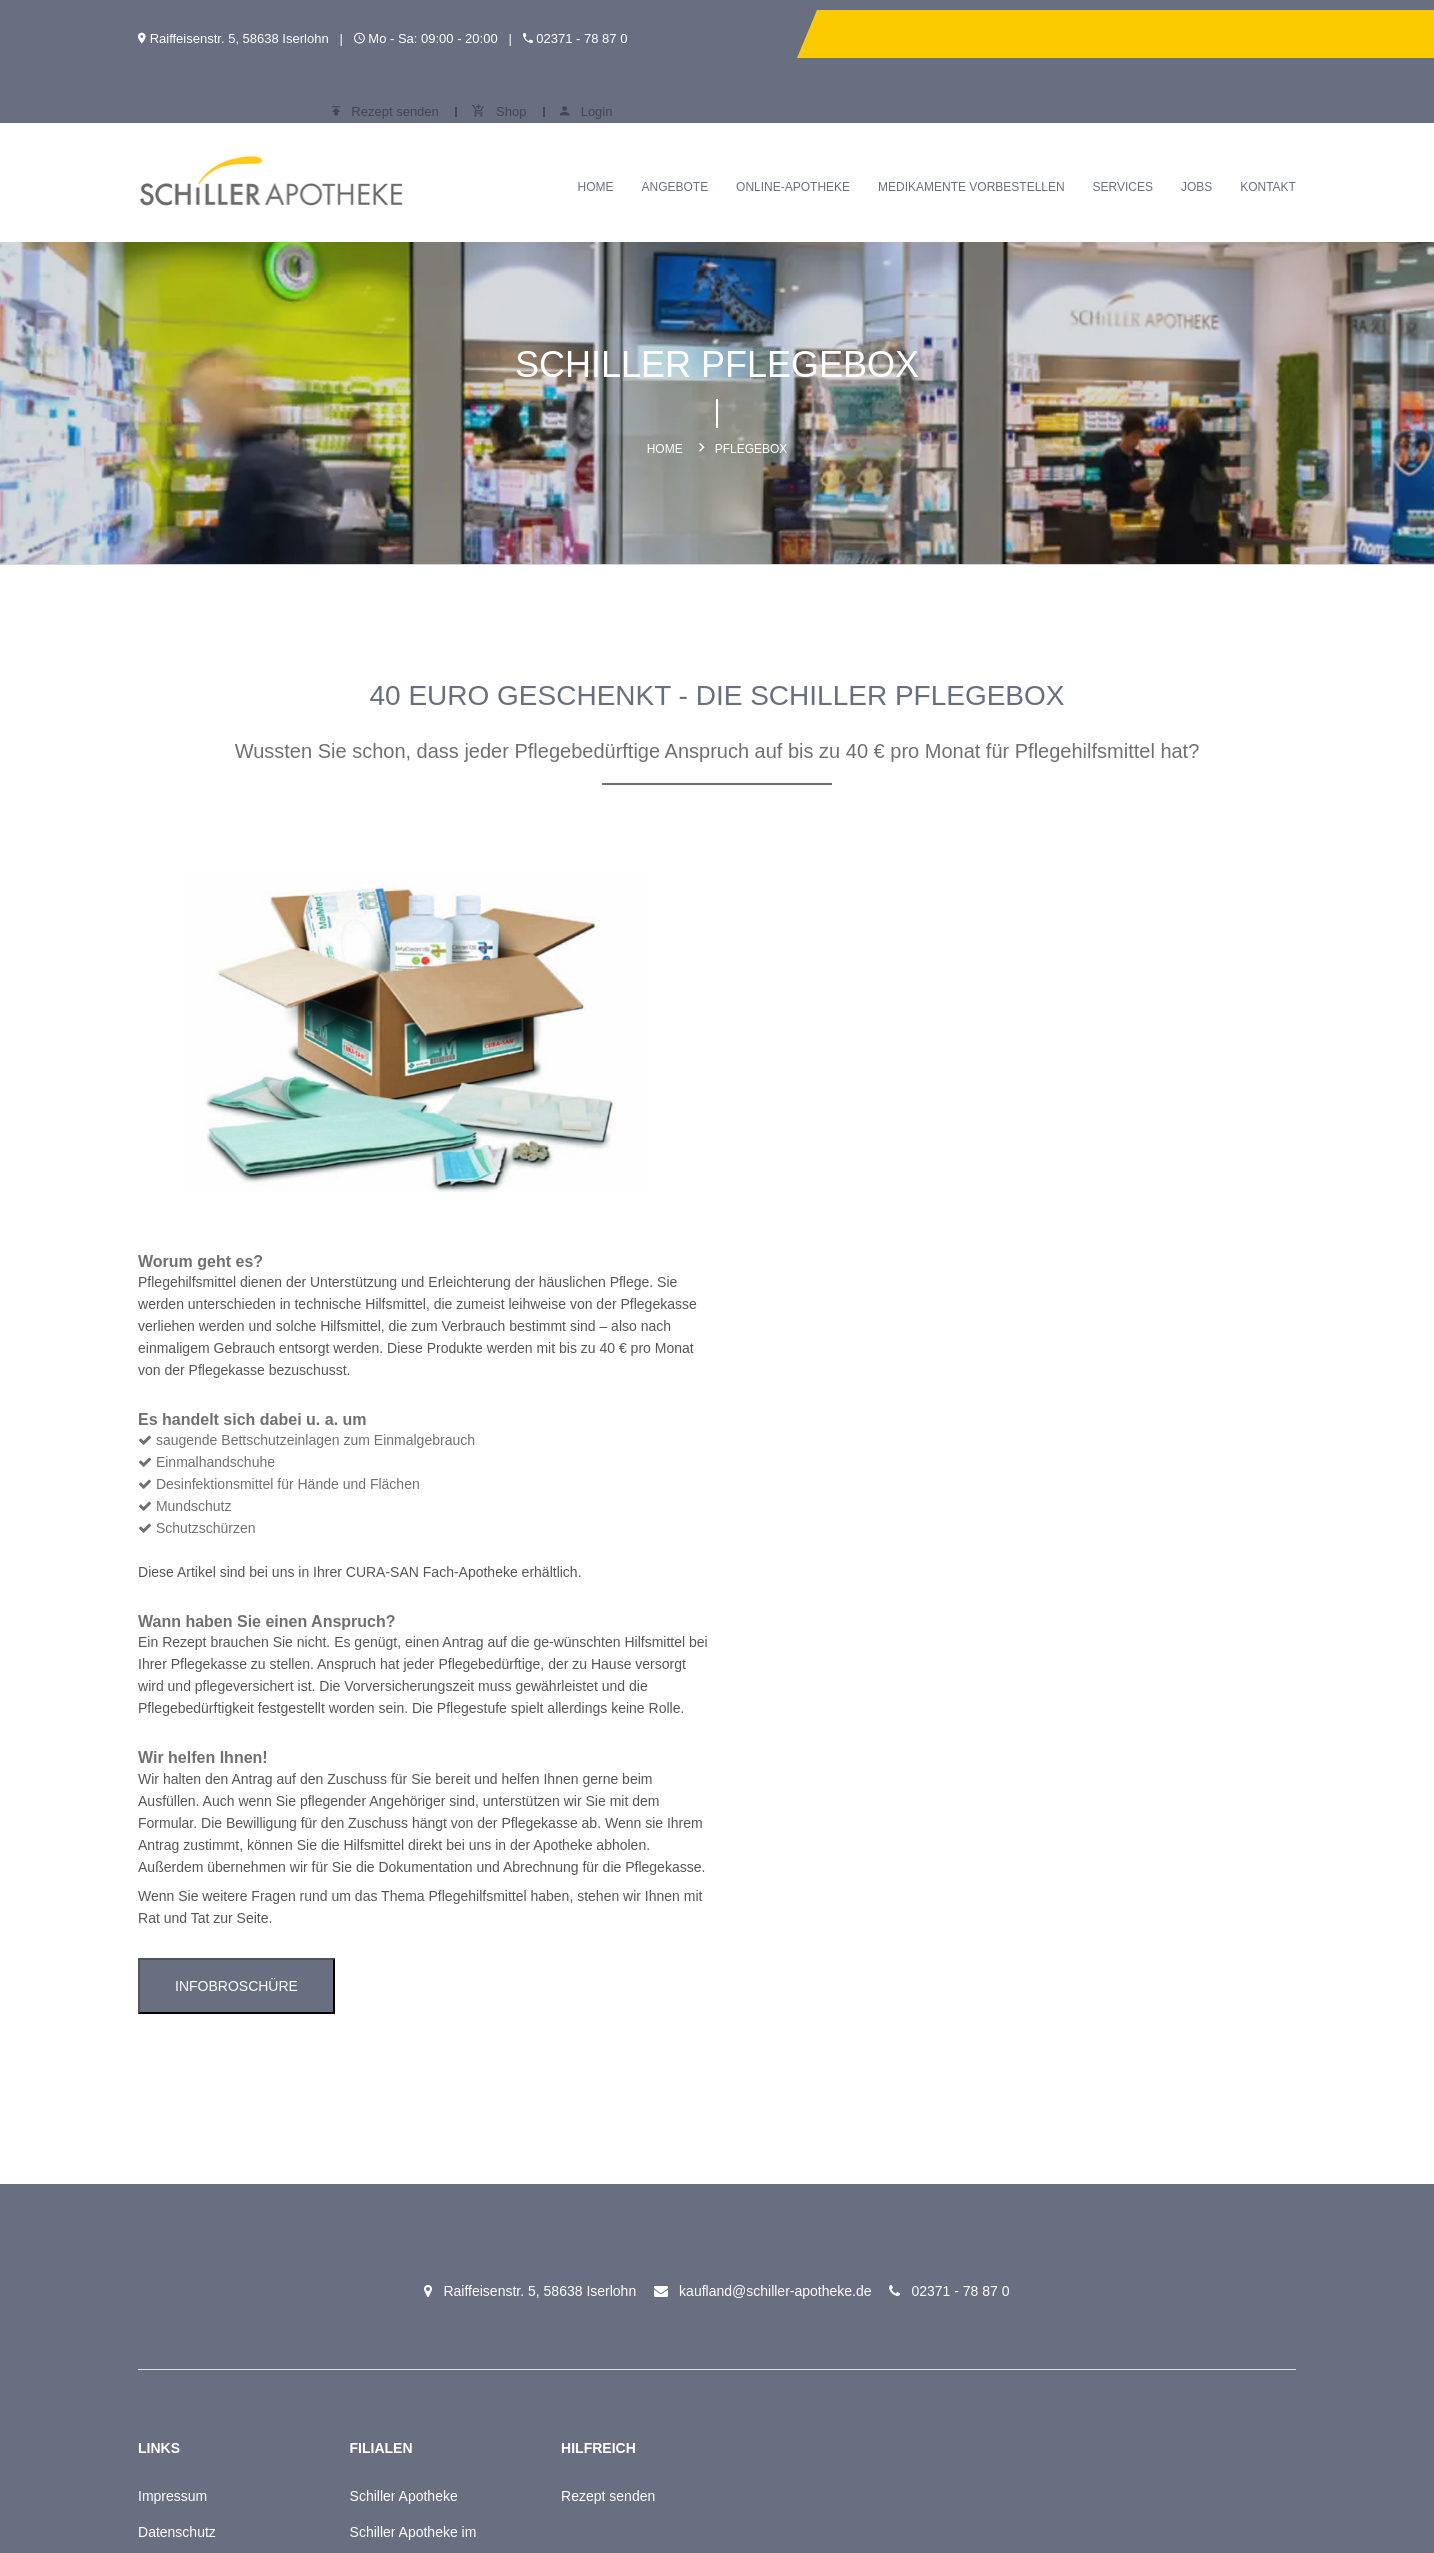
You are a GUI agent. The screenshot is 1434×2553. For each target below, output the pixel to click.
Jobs (1202, 142)
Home (602, 142)
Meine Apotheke (182, 2180)
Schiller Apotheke (386, 2072)
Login (1276, 33)
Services (1129, 142)
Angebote (681, 142)
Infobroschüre (830, 1561)
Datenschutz (171, 2108)
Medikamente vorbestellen (977, 142)
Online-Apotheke (799, 142)
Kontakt (1274, 142)
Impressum (166, 2072)
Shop (1189, 33)
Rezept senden (1074, 33)
